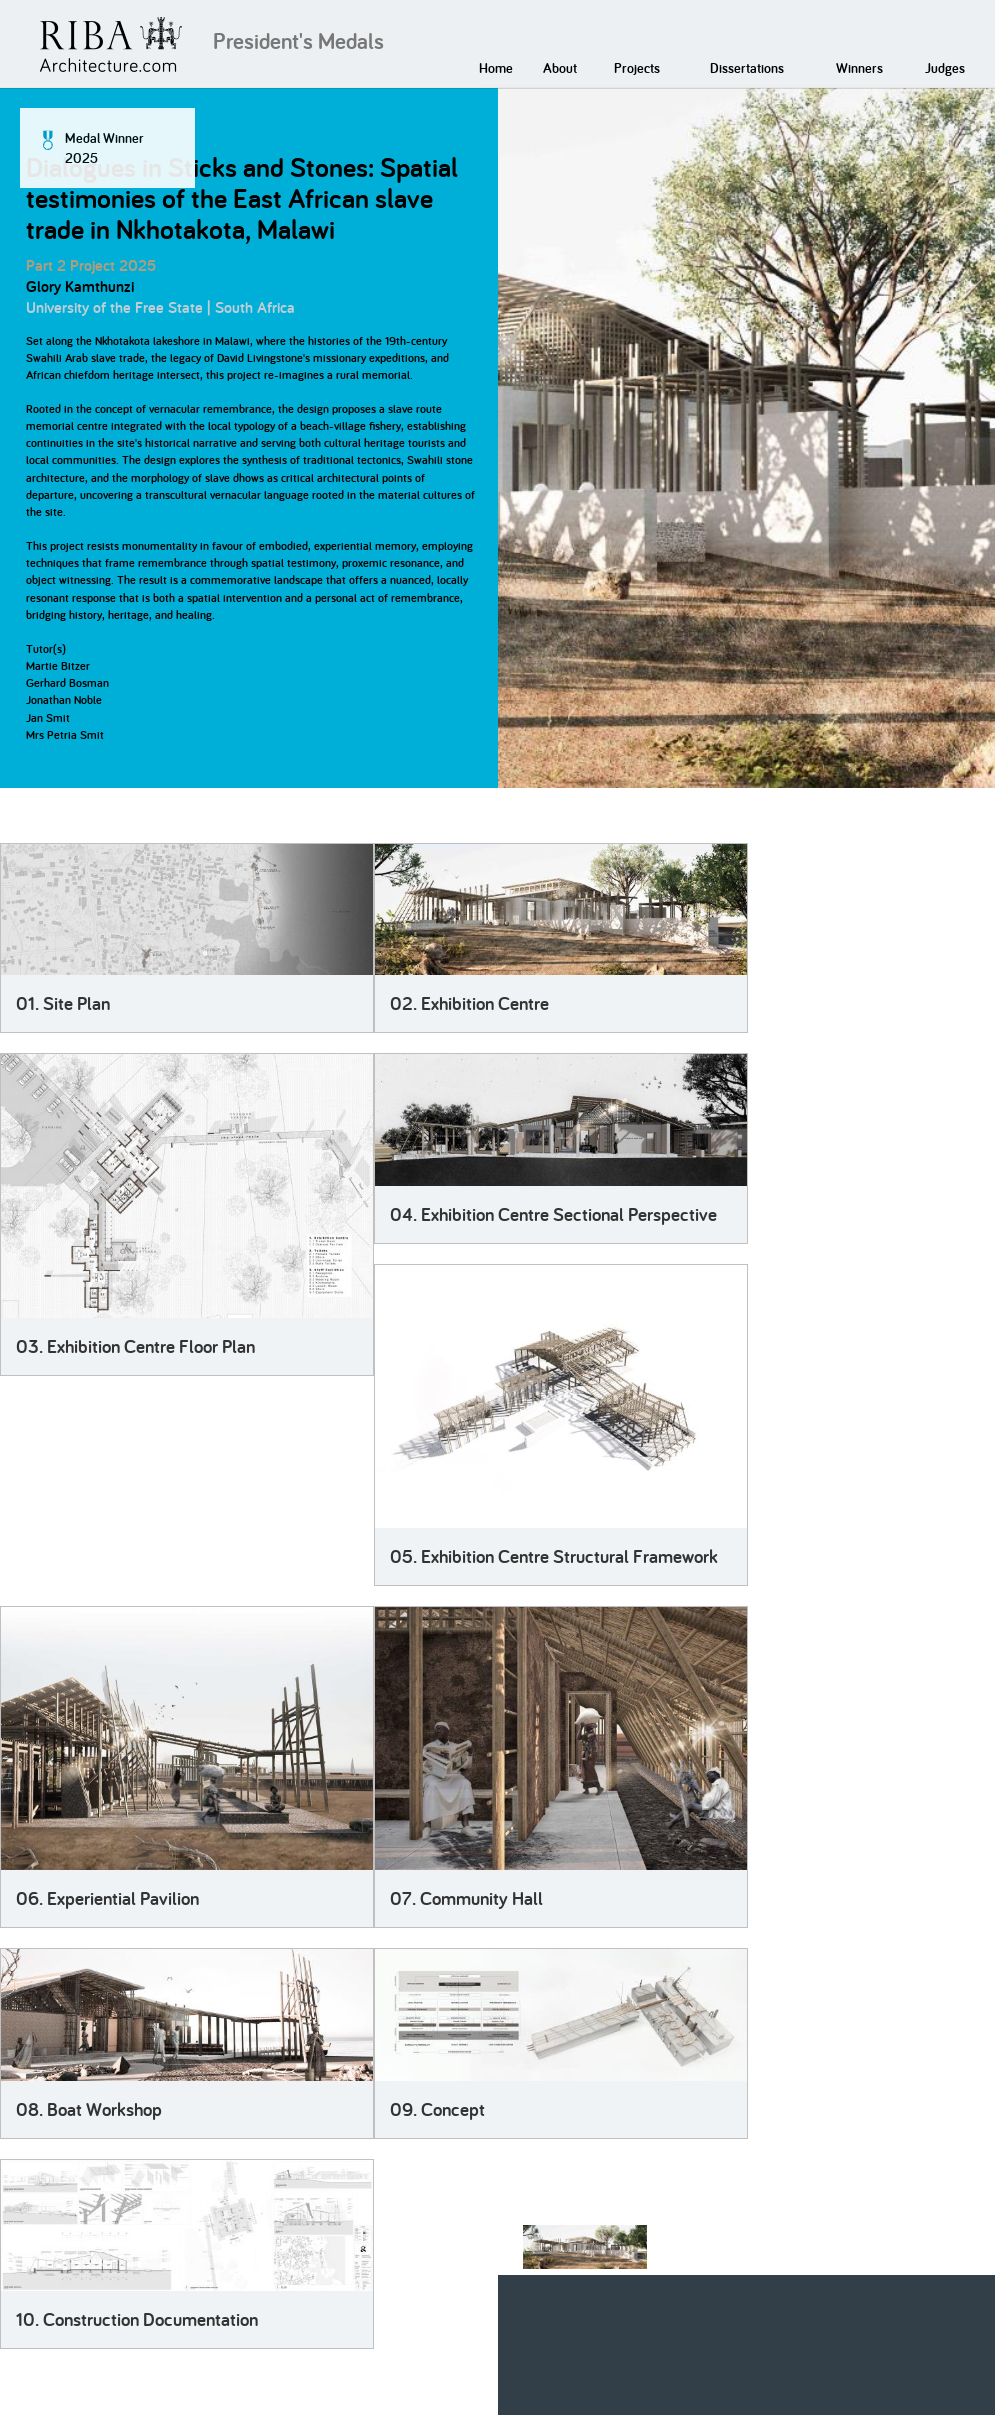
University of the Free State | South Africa (160, 307)
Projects (637, 68)
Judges (945, 68)
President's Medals (298, 41)
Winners (859, 68)
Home (496, 68)
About (560, 68)
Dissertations (747, 68)
